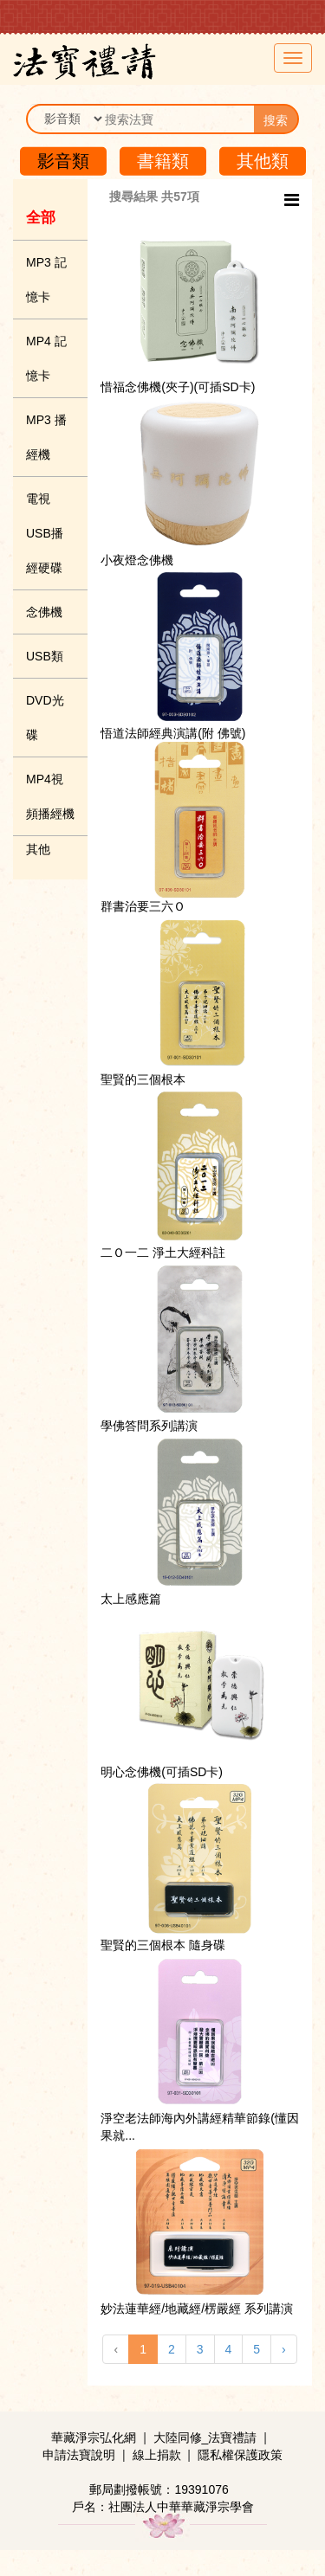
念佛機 (44, 612)
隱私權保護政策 (240, 2455)
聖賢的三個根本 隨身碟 (163, 1945)
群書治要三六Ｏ (143, 906)
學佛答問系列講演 (149, 1426)
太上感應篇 (131, 1599)
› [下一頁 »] (284, 2349)
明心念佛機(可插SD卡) (162, 1772)
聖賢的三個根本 (143, 1079)
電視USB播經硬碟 (44, 533)
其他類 (263, 161)
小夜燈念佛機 (137, 560)
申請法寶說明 (78, 2455)
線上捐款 (157, 2455)
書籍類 (163, 161)
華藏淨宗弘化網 (93, 2437)
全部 (40, 217)
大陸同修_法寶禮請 (205, 2437)
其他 (38, 849)
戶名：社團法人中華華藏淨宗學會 (163, 2507)
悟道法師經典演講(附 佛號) (173, 733)
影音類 (63, 161)
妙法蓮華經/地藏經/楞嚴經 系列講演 (197, 2308)
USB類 (44, 656)
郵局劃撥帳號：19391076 (158, 2489)
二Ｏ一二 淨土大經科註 (163, 1252)
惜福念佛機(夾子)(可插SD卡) (178, 387)
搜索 (275, 120)
